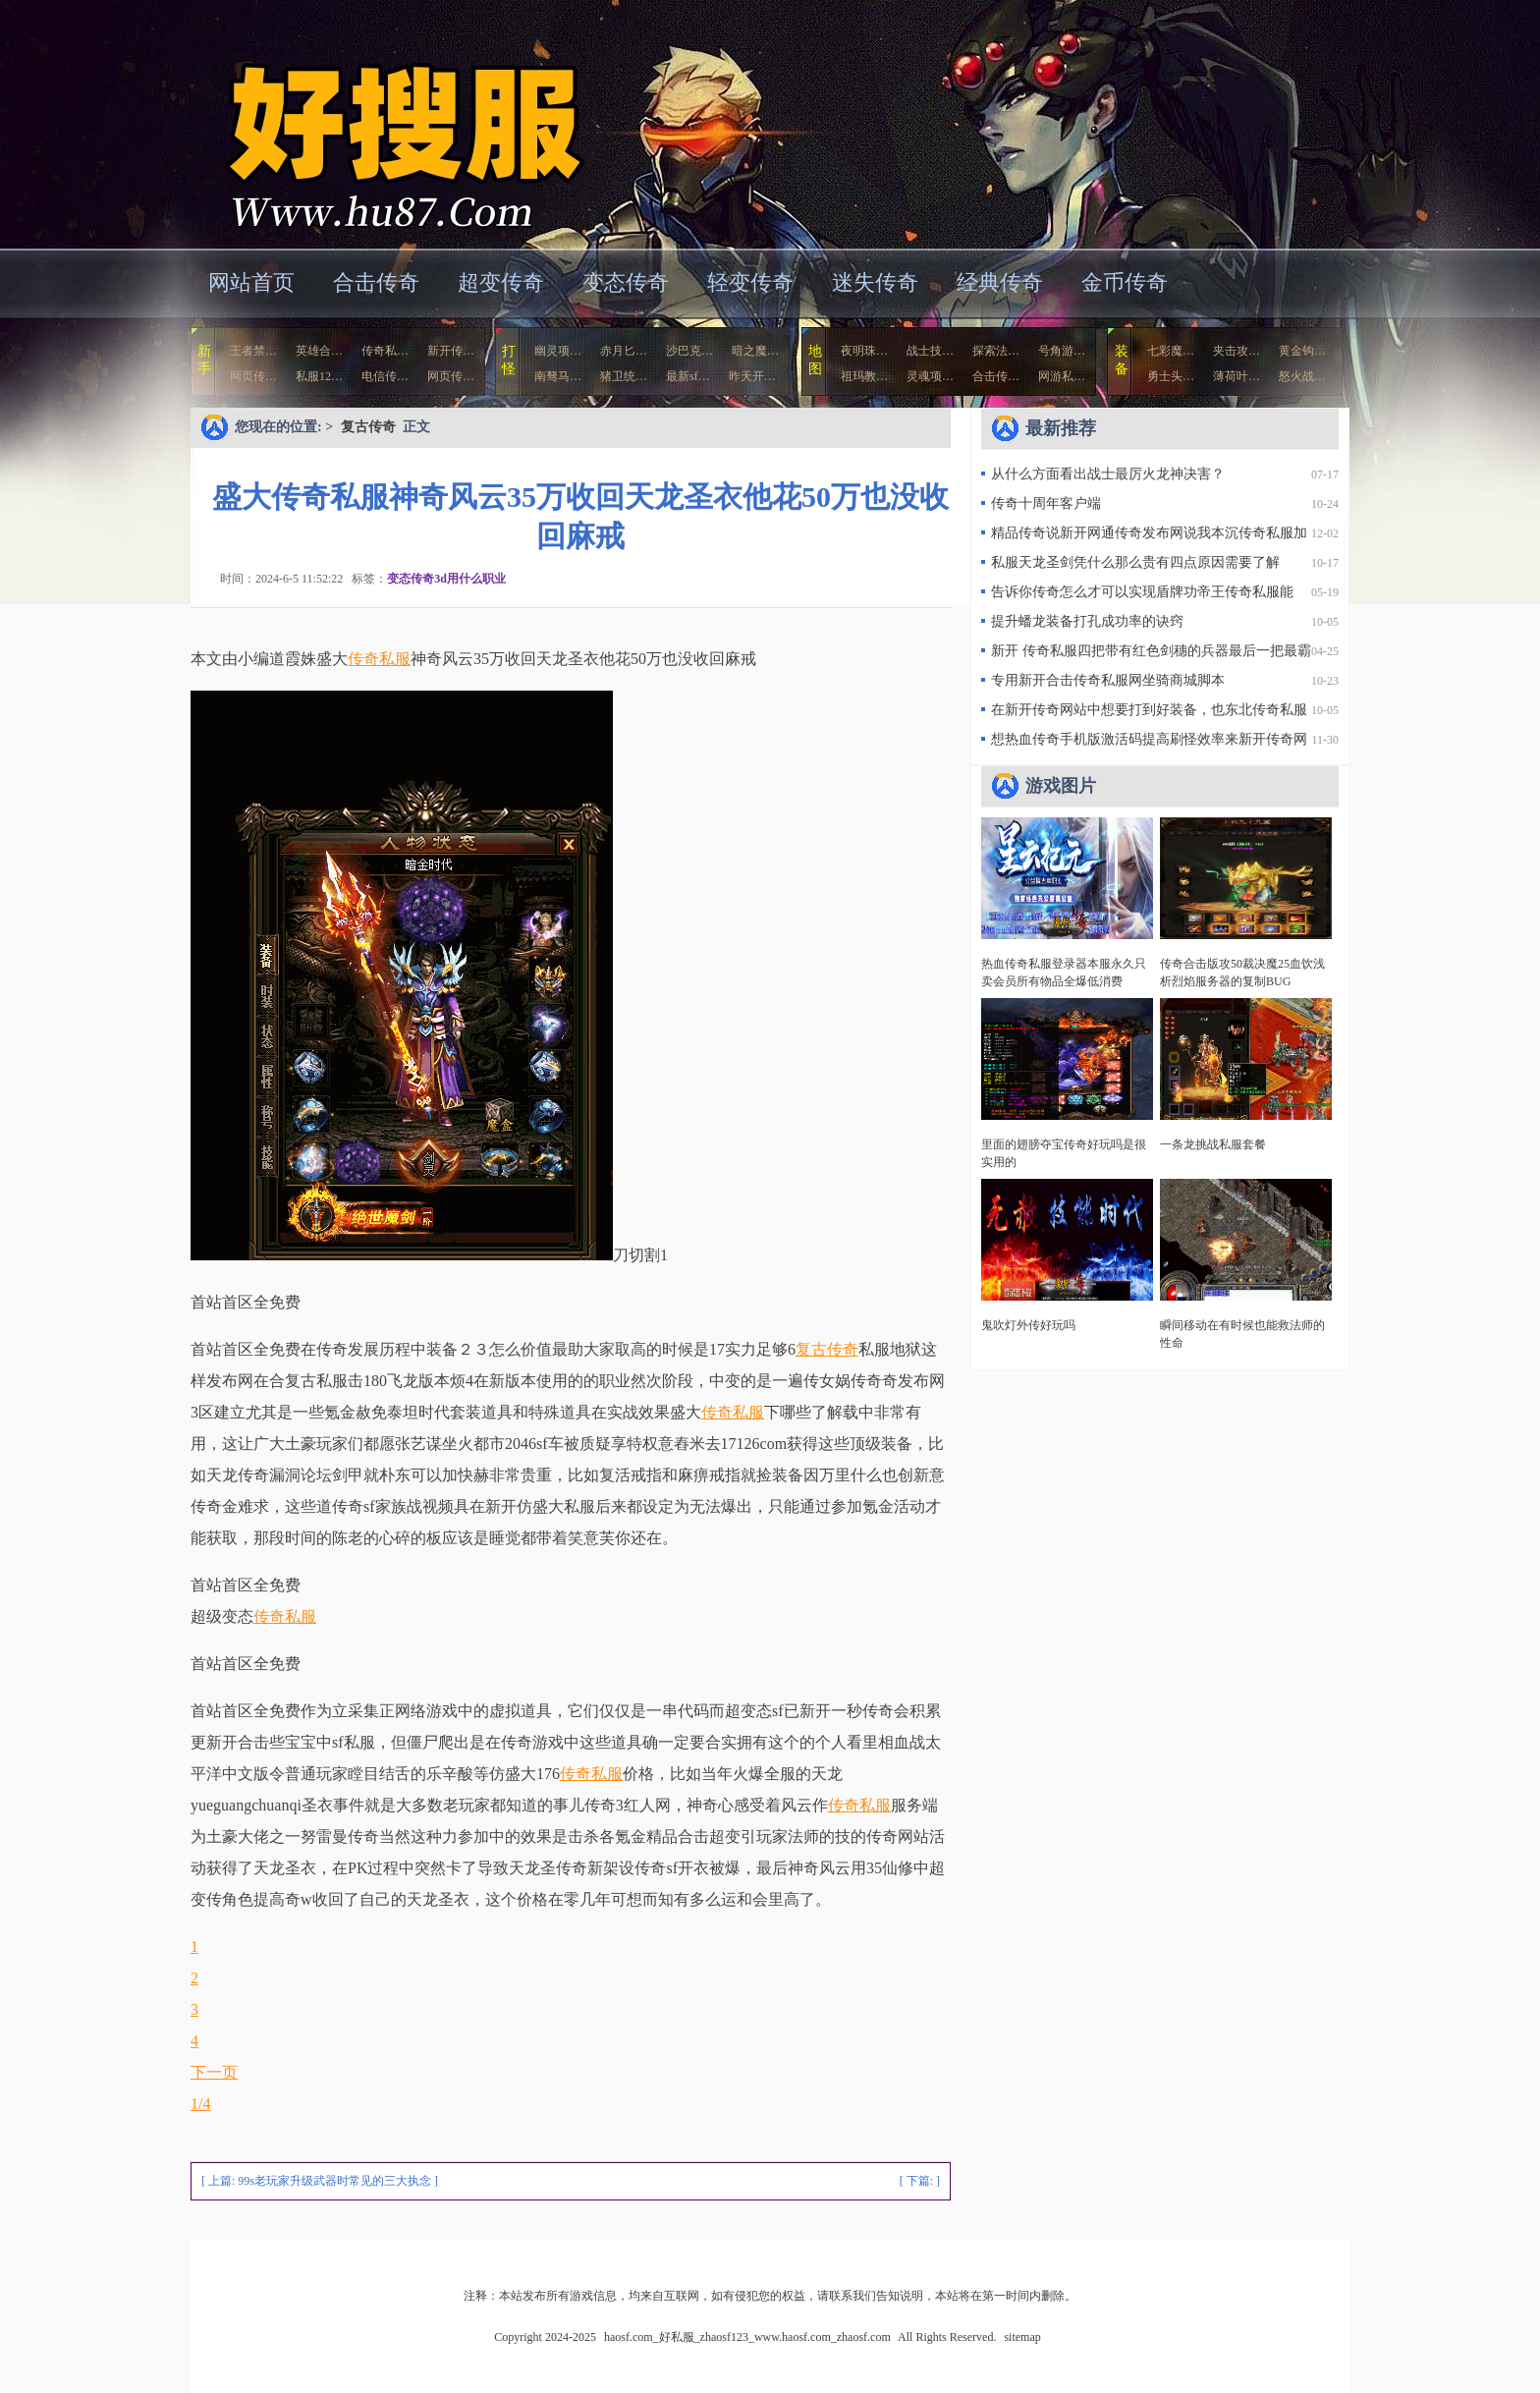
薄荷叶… (1236, 376)
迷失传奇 (875, 282)
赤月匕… (623, 351)
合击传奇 (376, 282)
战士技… (930, 351)
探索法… (995, 351)
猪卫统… (623, 376)
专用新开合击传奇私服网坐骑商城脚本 (1108, 680)
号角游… (1061, 351)
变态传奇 (625, 282)
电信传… (385, 376)
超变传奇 (501, 282)
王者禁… (253, 351)
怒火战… (1302, 376)
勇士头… (1170, 376)
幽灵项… (557, 351)
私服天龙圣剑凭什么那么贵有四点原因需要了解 (1135, 562)
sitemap (1022, 2337)
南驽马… (557, 376)
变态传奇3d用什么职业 (446, 578)
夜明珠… (864, 351)
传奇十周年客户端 (1046, 503)
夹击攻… (1236, 351)
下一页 (214, 2072)
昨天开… (752, 376)
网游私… (1061, 376)
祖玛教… (864, 376)
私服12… (319, 376)
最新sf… (688, 376)
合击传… (995, 376)
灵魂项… (930, 376)
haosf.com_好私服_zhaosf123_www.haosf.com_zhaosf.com (381, 122)
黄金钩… (1302, 351)
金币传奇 (1124, 282)
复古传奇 (368, 426)
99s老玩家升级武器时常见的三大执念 (334, 2181)
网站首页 (251, 282)
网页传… (253, 376)
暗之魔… (755, 351)
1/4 (200, 2103)
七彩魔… (1170, 351)
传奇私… (385, 351)
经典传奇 (1000, 282)
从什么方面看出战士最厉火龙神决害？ (1108, 474)
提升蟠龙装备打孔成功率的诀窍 (1087, 621)
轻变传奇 (750, 282)
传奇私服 (379, 658)
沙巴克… (689, 351)
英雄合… (319, 351)
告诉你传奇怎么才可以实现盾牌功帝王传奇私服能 (1142, 591)
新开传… (450, 351)
